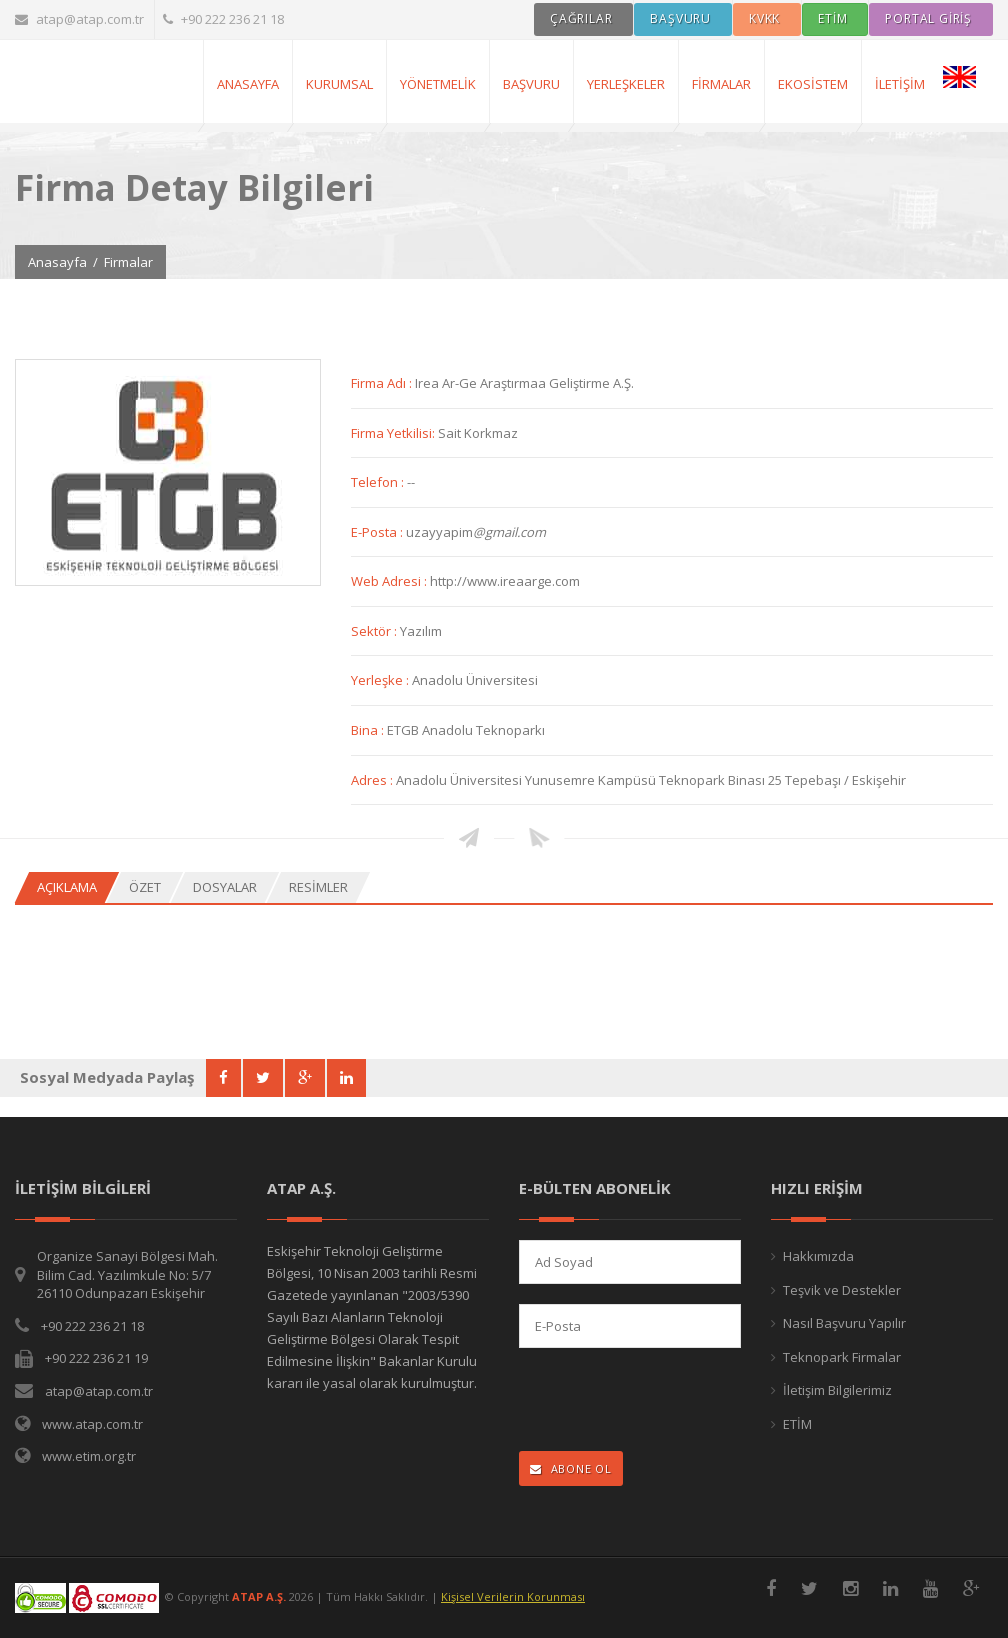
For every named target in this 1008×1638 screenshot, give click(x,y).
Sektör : (375, 631)
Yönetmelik (438, 84)
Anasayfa (57, 262)
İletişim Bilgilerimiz (837, 1390)
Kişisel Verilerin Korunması (513, 1596)
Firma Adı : (383, 383)
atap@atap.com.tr (79, 19)
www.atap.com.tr (92, 1424)
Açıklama (67, 887)
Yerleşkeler (626, 84)
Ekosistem (813, 84)
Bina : (369, 730)
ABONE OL (571, 1468)
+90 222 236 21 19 (96, 1358)
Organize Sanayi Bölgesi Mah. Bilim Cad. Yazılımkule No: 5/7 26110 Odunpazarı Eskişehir (127, 1274)
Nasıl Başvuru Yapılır (844, 1323)
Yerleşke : (381, 680)
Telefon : (379, 482)
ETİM (797, 1424)
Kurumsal (339, 84)
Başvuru (531, 84)
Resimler (318, 887)
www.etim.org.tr (89, 1456)
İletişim (900, 84)
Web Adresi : (390, 581)
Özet (145, 887)
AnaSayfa (248, 84)
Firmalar (721, 84)
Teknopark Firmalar (842, 1357)
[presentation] (649, 1401)
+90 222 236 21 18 (223, 19)
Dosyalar (225, 887)
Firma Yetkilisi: (394, 433)
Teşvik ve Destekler (842, 1290)
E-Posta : (378, 532)
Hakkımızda (818, 1256)
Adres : (373, 780)
